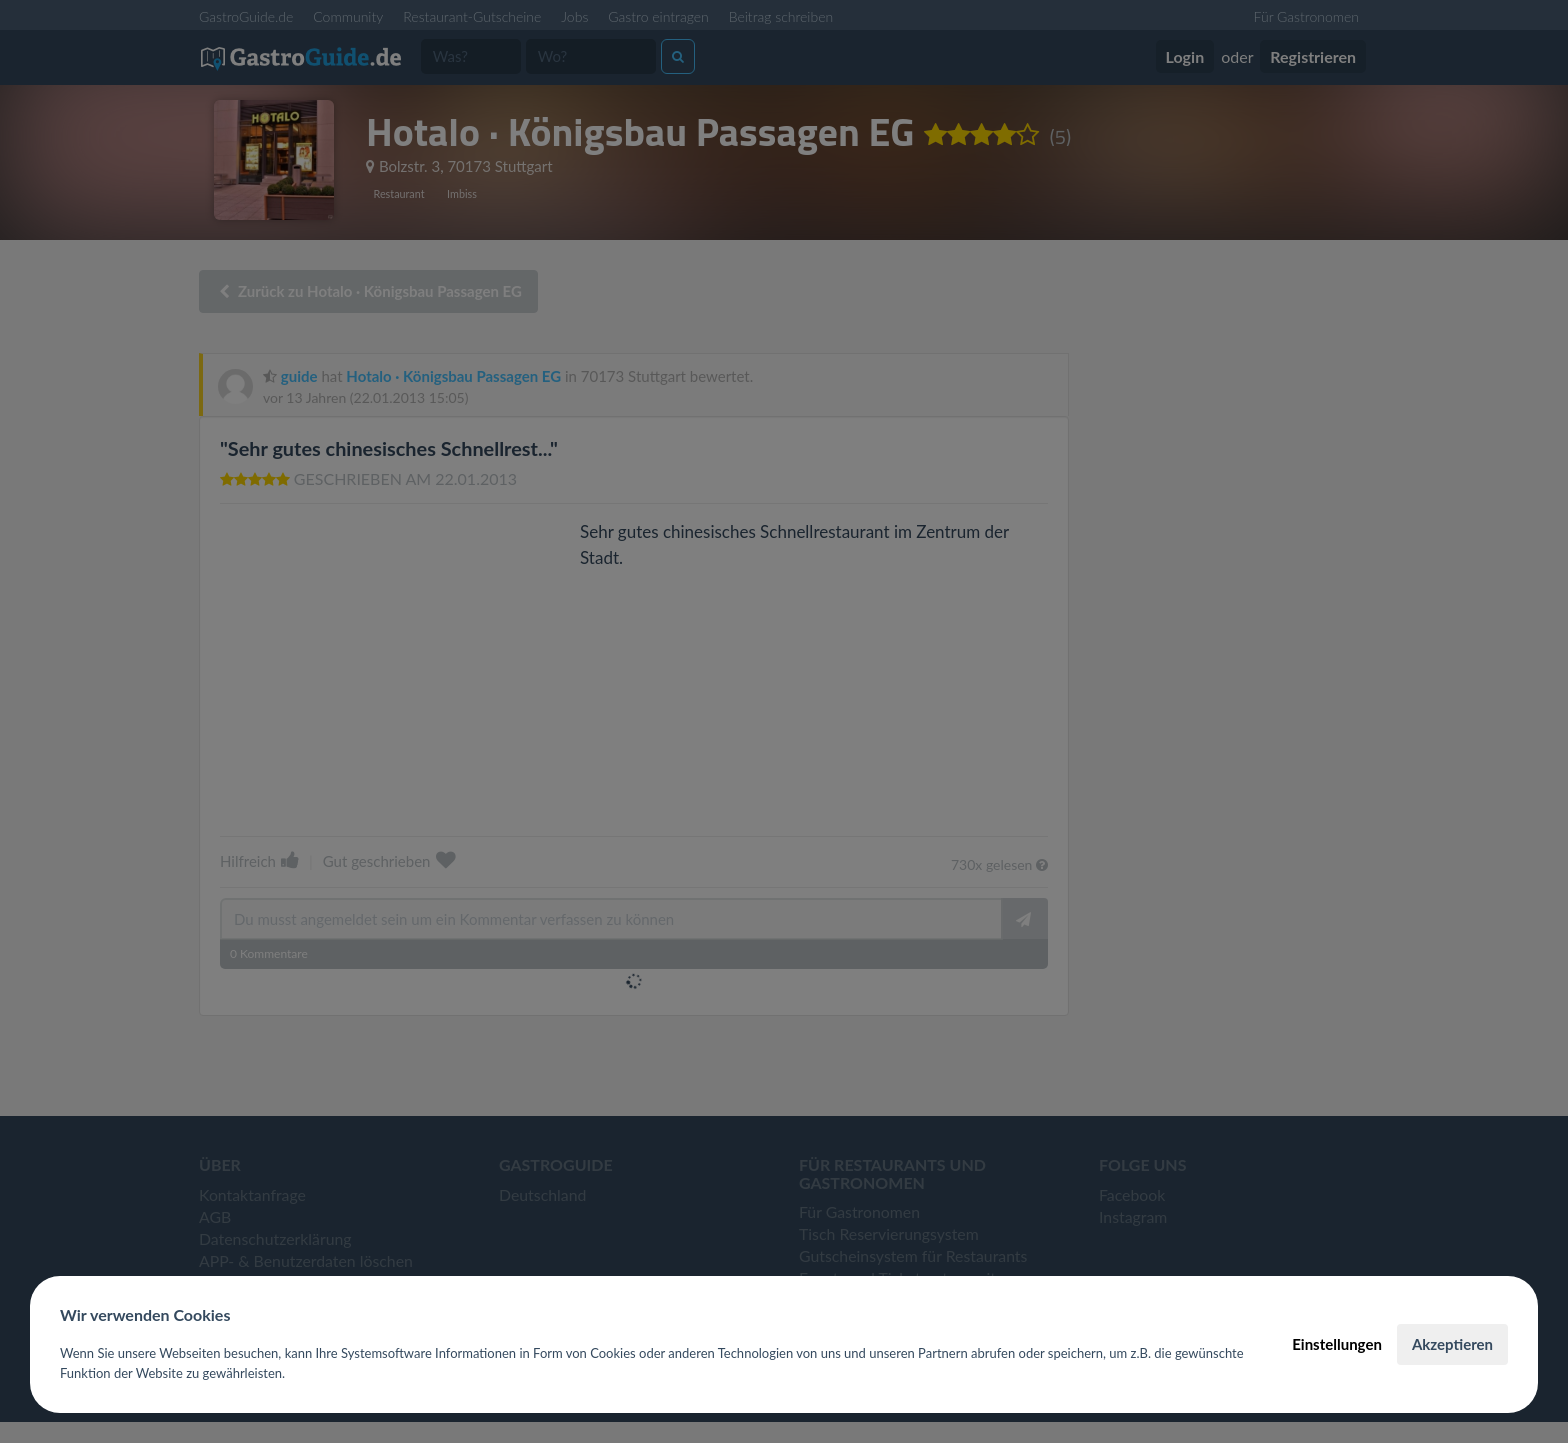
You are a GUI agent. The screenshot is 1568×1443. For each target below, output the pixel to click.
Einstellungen (1337, 1344)
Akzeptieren (1452, 1344)
